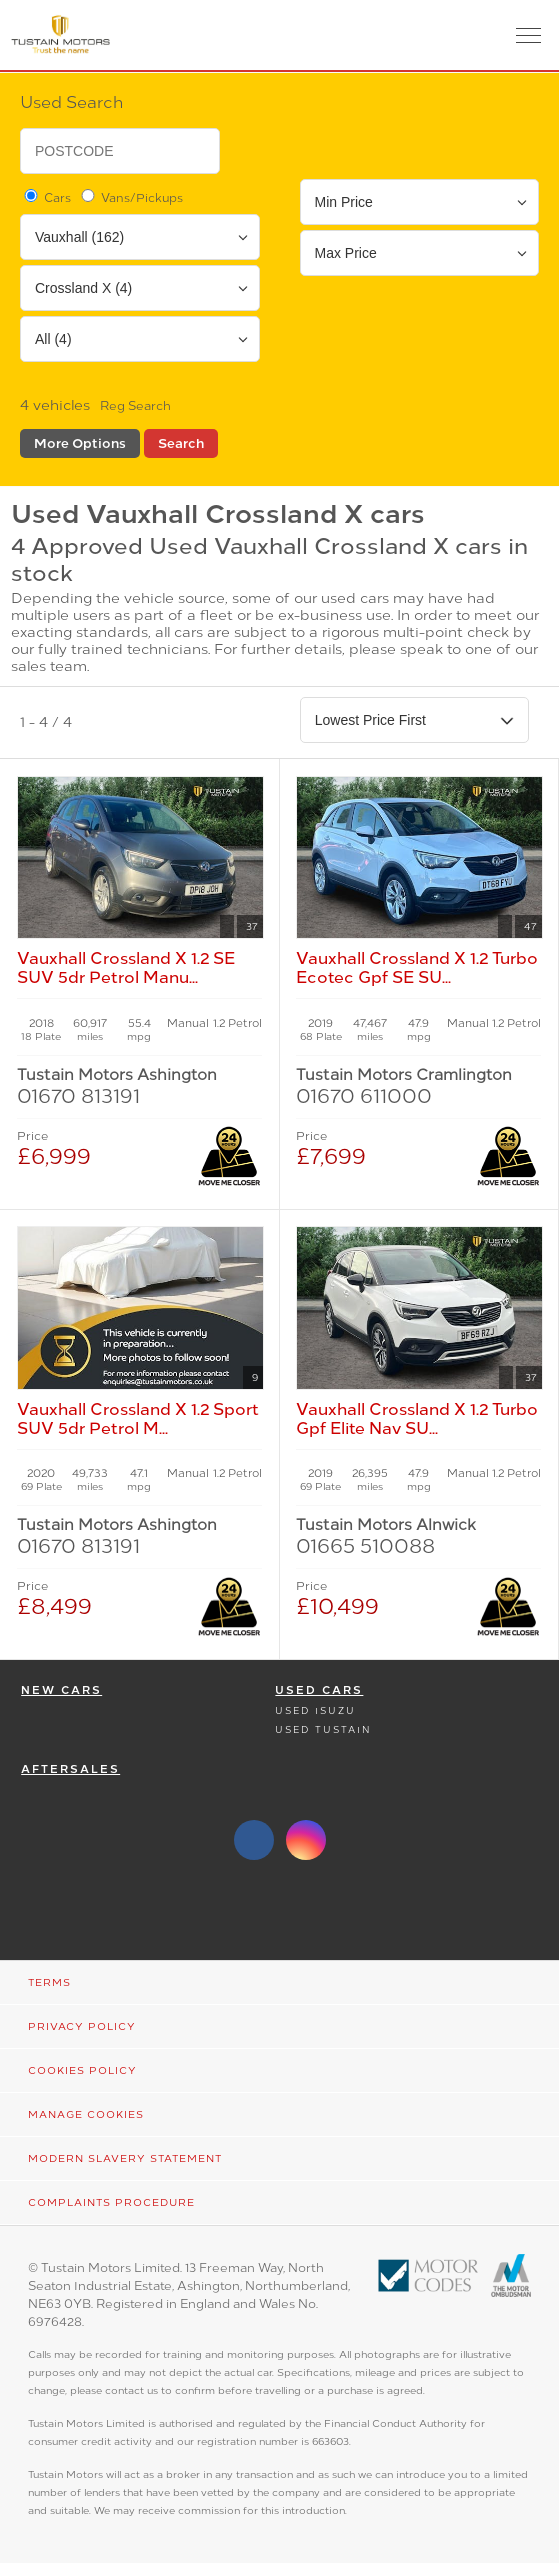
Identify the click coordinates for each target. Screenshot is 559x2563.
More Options (80, 443)
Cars (46, 197)
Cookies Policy (82, 2070)
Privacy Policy (82, 2026)
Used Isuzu (315, 1710)
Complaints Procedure (111, 2202)
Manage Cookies (86, 2114)
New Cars (61, 1690)
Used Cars (319, 1690)
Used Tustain (323, 1729)
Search (181, 443)
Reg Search (135, 406)
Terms (49, 1982)
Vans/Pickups (130, 197)
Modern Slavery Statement (125, 2158)
